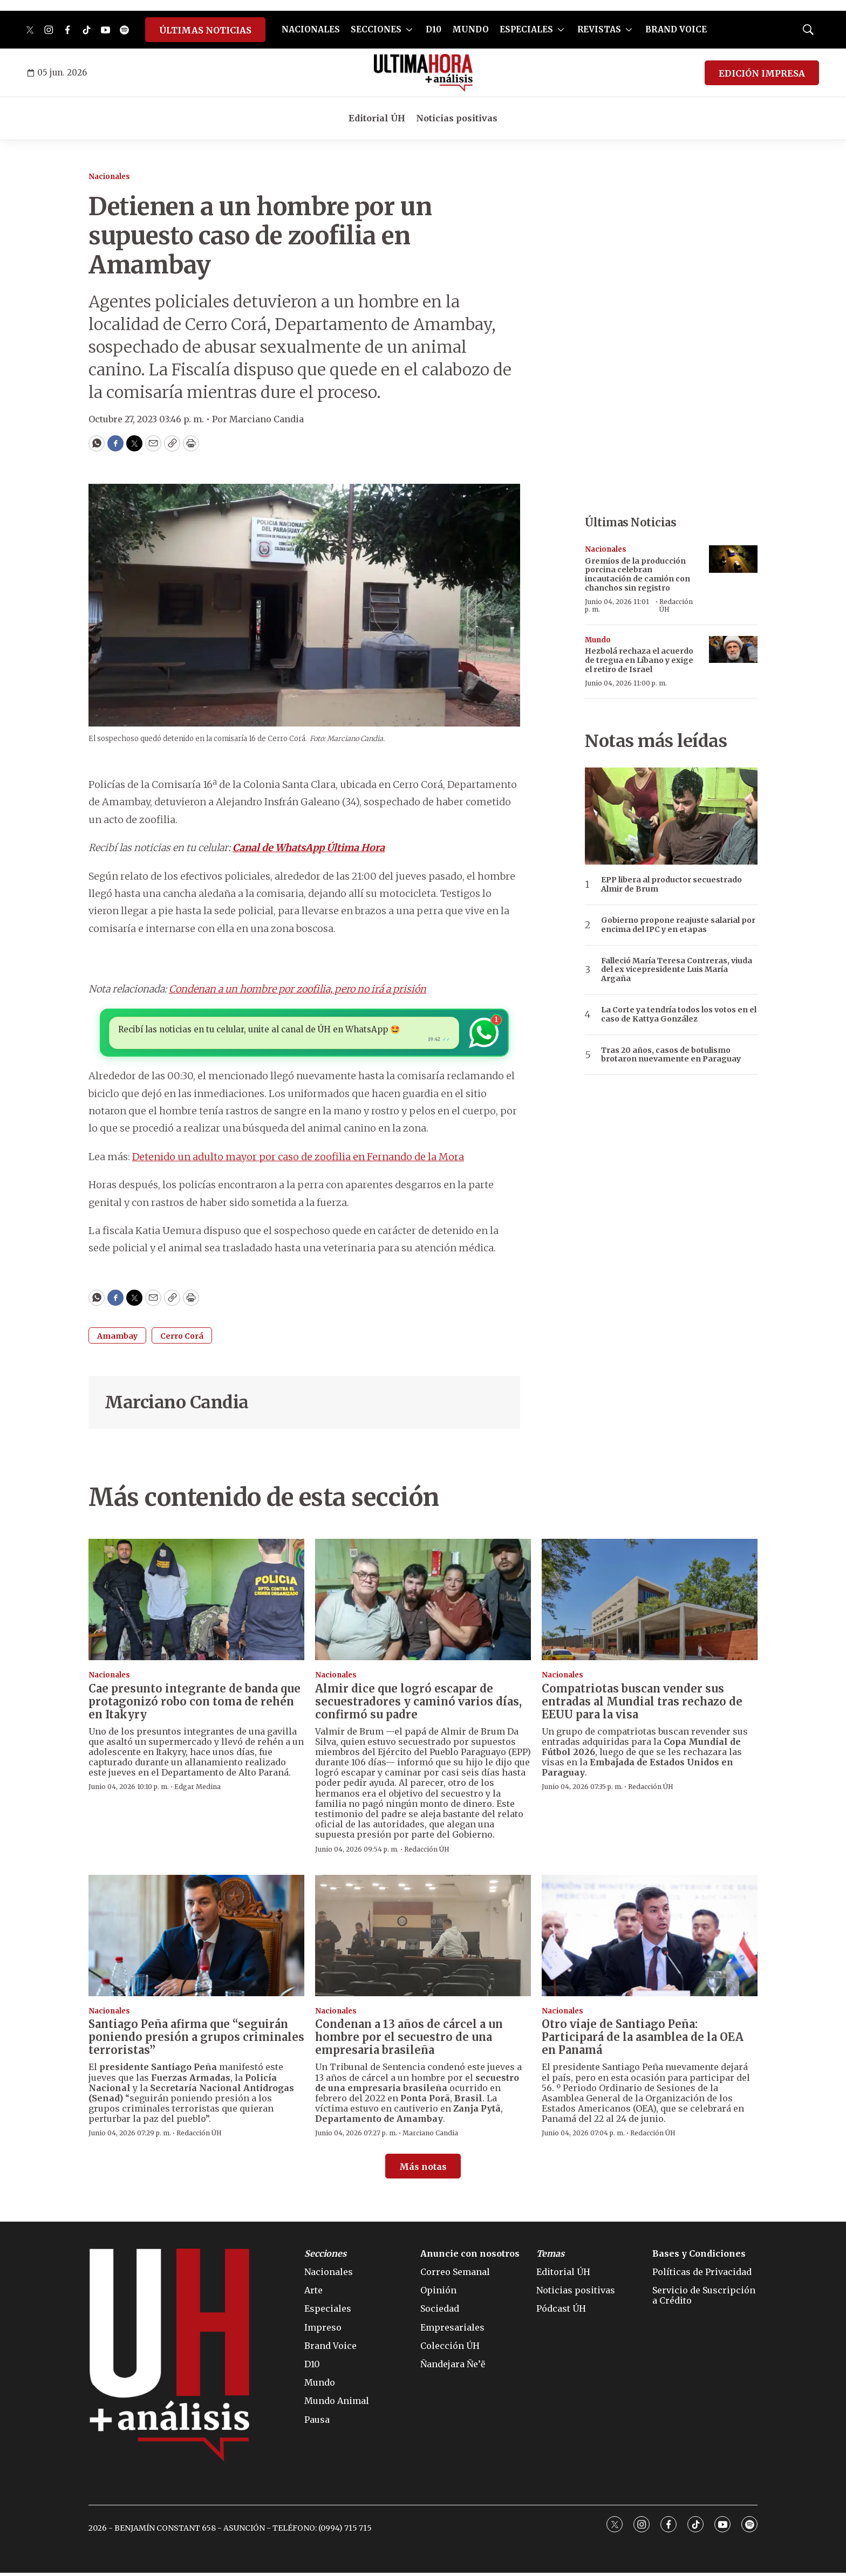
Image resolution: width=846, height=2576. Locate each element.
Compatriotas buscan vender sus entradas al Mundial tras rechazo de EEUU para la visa (642, 1704)
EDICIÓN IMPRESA (762, 73)
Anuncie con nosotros (470, 2257)
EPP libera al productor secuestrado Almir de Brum (671, 884)
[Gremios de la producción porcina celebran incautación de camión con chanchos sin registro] (733, 559)
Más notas (423, 2169)
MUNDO (470, 29)
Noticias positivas (456, 118)
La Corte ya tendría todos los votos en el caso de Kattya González (678, 1014)
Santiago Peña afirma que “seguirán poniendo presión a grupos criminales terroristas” (196, 2040)
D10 (433, 29)
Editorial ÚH (377, 118)
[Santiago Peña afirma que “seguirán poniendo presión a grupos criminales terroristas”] (196, 1938)
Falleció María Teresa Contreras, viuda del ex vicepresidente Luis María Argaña (676, 969)
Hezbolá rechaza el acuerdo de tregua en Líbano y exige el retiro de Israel (639, 660)
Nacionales (109, 176)
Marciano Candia (177, 1405)
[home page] (423, 73)
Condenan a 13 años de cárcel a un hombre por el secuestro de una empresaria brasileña (409, 2040)
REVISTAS (599, 29)
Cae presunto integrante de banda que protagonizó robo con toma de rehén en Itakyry (194, 1704)
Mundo (598, 640)
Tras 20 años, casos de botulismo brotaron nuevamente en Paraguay (671, 1055)
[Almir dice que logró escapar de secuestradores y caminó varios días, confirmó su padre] (423, 1602)
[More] (409, 29)
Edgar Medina (197, 1790)
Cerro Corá (181, 1339)
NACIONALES (311, 29)
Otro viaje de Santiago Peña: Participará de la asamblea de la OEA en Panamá (642, 2040)
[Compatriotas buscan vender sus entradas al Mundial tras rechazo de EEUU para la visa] (650, 1602)
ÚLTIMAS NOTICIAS (205, 30)
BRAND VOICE (676, 29)
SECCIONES (376, 29)
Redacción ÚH (676, 605)
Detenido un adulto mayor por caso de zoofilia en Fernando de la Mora (298, 1160)
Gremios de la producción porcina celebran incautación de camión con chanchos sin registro (637, 574)
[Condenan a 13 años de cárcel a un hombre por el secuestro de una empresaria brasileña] (423, 1938)
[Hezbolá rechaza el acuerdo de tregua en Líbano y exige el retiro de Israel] (733, 649)
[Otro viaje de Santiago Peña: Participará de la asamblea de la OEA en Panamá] (650, 1938)
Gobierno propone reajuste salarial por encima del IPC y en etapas (678, 925)
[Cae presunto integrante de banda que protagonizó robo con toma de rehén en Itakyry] (196, 1602)
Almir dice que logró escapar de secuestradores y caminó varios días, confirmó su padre (418, 1704)
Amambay (117, 1339)
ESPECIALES (526, 29)
